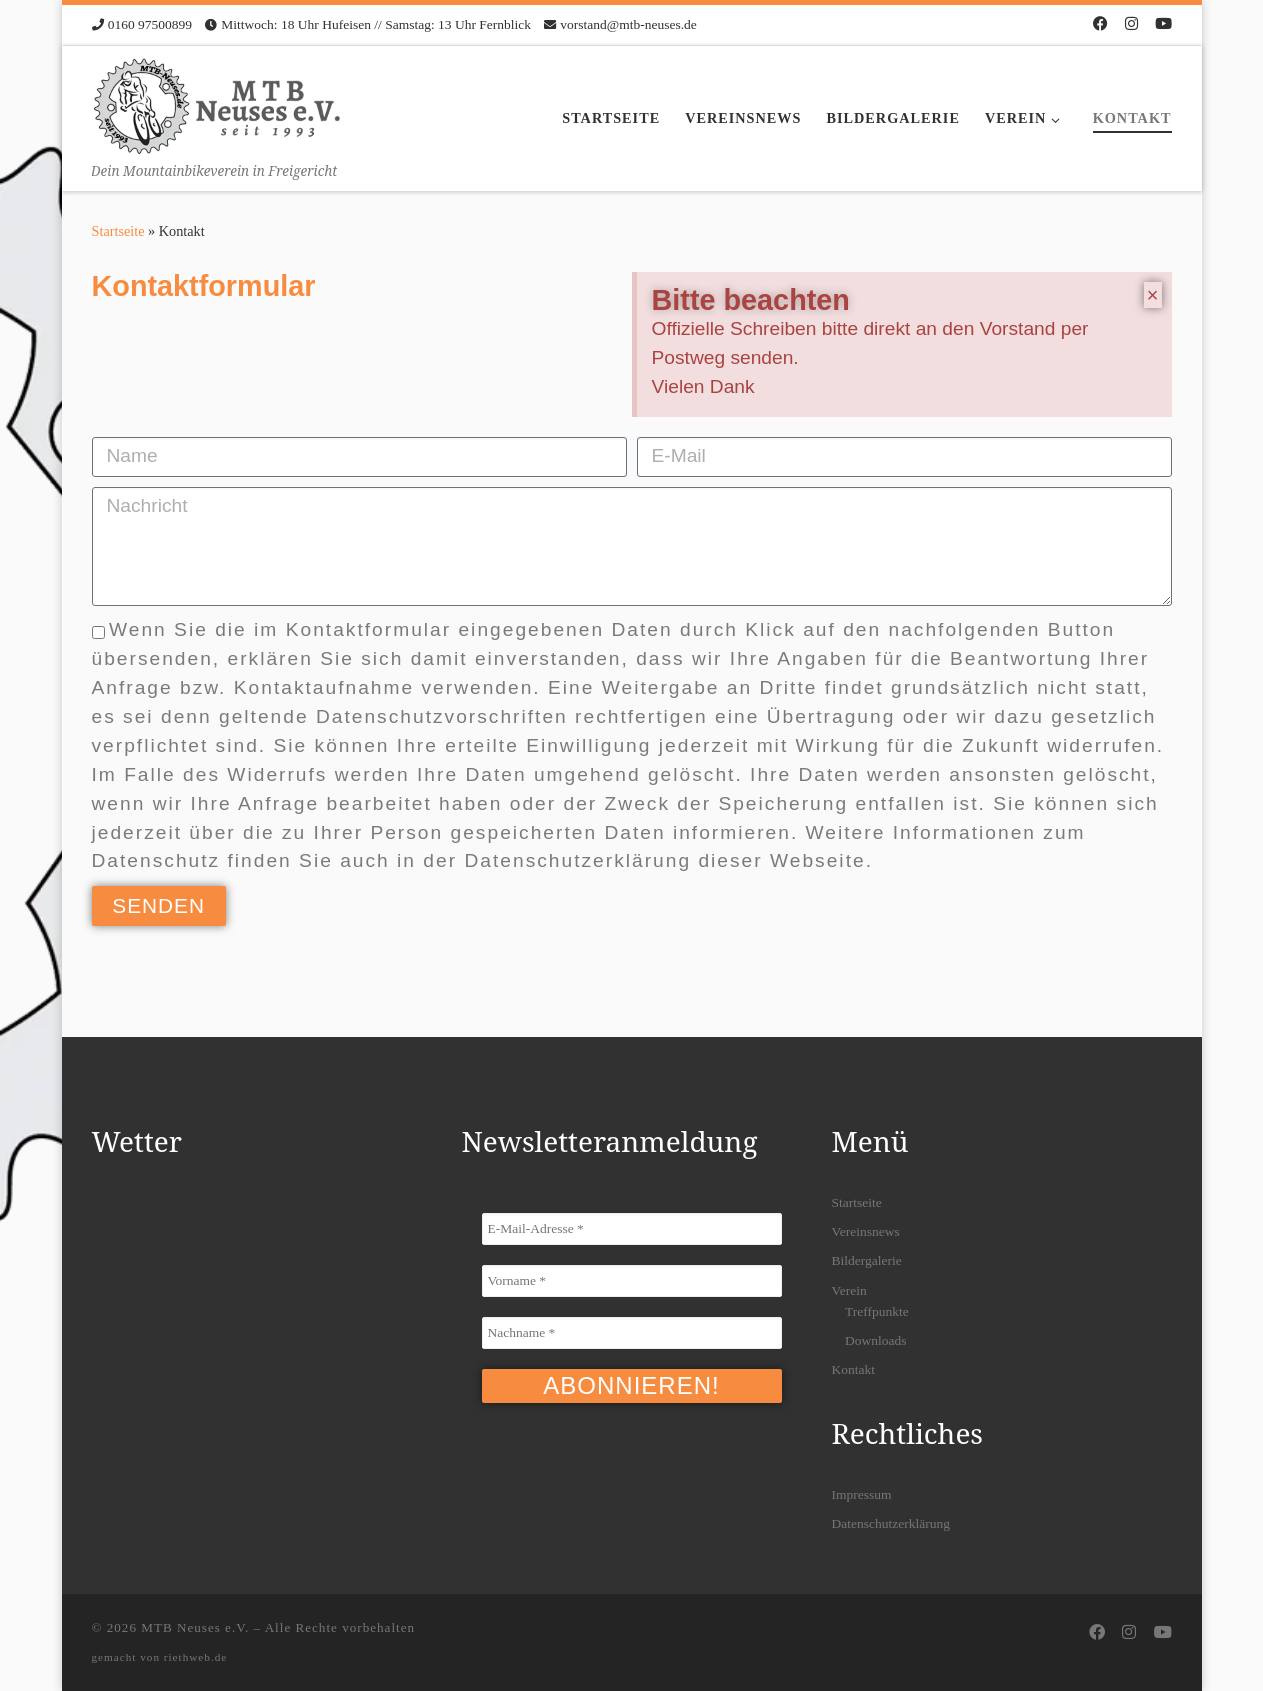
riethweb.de (196, 1657)
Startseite (118, 231)
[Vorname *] (632, 1281)
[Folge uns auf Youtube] (1163, 24)
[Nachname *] (632, 1333)
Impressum (862, 1494)
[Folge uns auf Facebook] (1100, 24)
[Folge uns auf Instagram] (1131, 24)
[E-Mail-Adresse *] (632, 1229)
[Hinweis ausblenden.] (1153, 295)
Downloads (876, 1340)
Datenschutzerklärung (891, 1523)
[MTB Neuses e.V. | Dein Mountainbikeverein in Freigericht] (217, 102)
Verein (849, 1290)
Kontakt (854, 1369)
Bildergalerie (867, 1260)
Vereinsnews (866, 1231)
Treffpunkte (877, 1311)
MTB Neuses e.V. (195, 1627)
